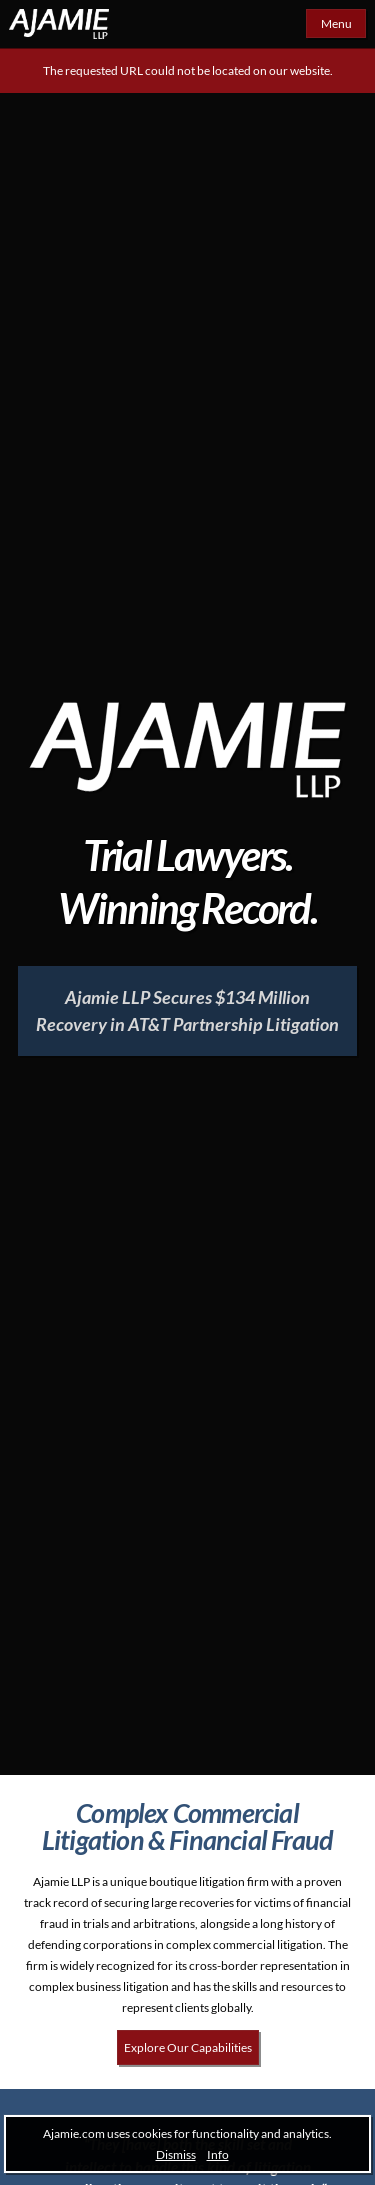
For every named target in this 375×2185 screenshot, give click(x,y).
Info (218, 2154)
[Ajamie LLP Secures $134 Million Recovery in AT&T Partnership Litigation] (187, 1011)
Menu (336, 23)
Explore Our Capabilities (188, 2047)
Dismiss (176, 2154)
